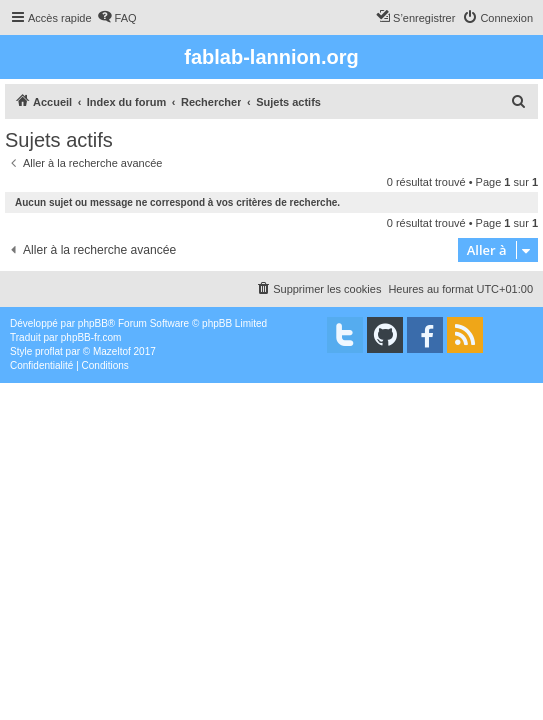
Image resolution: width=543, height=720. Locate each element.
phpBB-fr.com (91, 337)
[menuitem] (117, 18)
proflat (49, 351)
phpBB (93, 323)
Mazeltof (112, 351)
